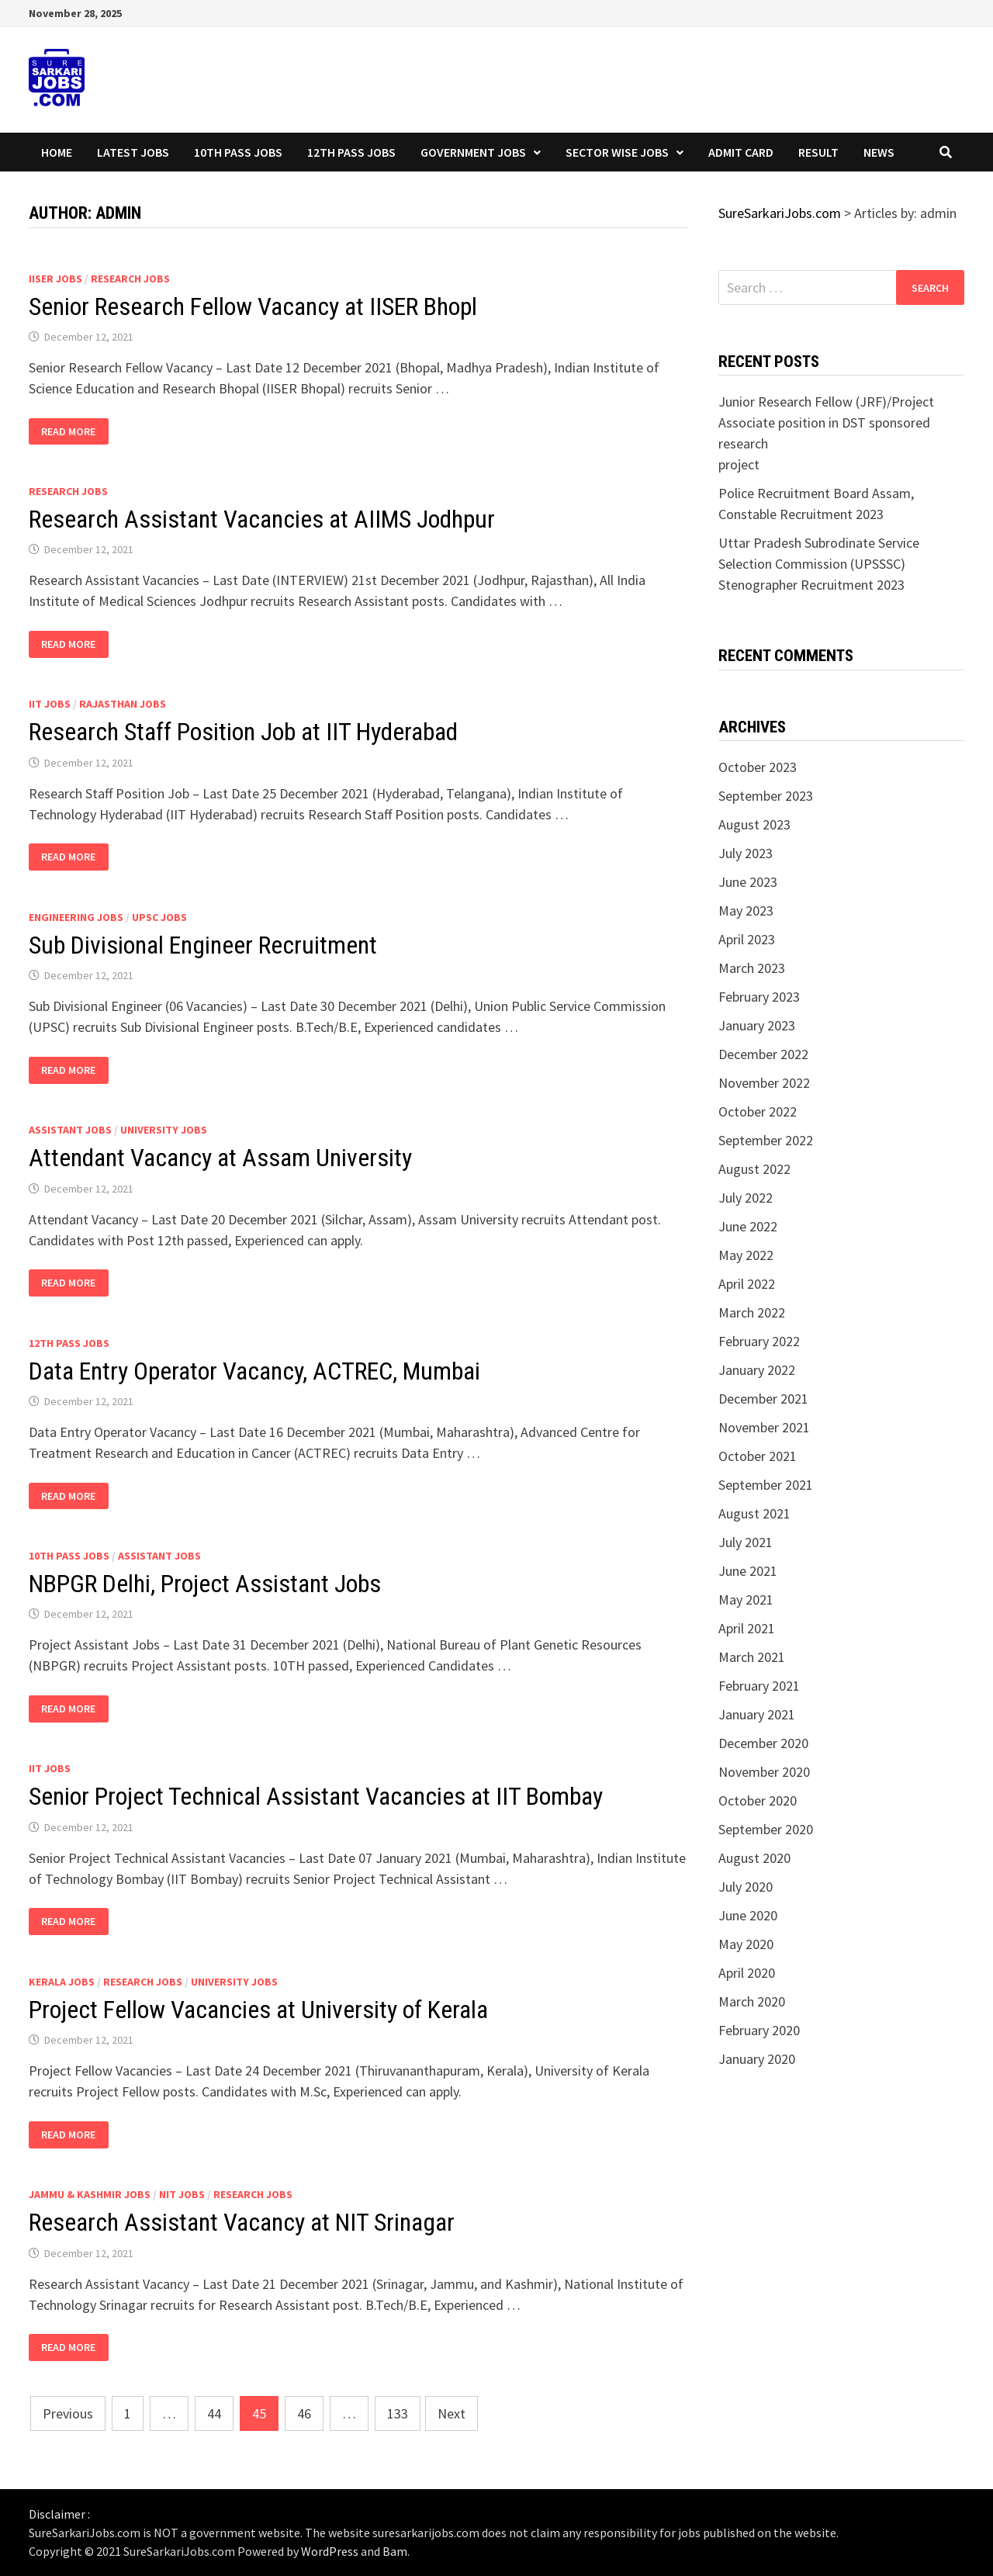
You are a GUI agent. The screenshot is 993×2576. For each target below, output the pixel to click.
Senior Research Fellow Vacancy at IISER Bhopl (253, 306)
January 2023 (756, 1025)
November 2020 (764, 1772)
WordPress (329, 2551)
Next (451, 2413)
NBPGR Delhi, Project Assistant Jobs (205, 1583)
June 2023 (747, 882)
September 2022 (765, 1140)
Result (818, 152)
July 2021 (745, 1542)
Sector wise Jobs (617, 152)
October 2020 (757, 1800)
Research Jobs (130, 279)
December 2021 (763, 1398)
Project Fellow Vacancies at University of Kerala (258, 2009)
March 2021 (751, 1657)
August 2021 (754, 1513)
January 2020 (756, 2059)
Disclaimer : (59, 2514)
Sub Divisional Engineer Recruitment (203, 945)
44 (214, 2413)
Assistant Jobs (70, 1130)
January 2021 (756, 1714)
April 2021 (746, 1628)
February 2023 (759, 997)
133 (397, 2413)
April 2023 (746, 939)
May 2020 (745, 1944)
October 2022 (757, 1111)
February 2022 (759, 1341)
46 (304, 2413)
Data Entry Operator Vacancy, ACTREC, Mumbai (254, 1371)
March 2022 (751, 1312)
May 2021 (745, 1599)
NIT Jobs (182, 2194)
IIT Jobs (50, 704)
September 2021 (765, 1485)
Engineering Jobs (76, 917)
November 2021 (764, 1427)
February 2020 (759, 2030)
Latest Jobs (133, 152)
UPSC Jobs (159, 917)
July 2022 (745, 1198)
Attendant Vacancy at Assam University (220, 1157)
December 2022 (763, 1054)
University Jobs (163, 1130)
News (878, 152)
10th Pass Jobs (238, 152)
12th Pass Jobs (351, 152)
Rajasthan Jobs (122, 704)
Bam (394, 2551)
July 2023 (745, 853)
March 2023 (751, 968)
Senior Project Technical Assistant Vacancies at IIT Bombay (316, 1796)
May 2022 (745, 1255)
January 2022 (756, 1370)
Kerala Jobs (62, 1982)
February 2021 (759, 1686)
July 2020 (745, 1887)
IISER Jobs (55, 279)
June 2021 (747, 1571)
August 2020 (754, 1858)
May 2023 (745, 910)
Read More (67, 431)
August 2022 (754, 1169)
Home (56, 152)
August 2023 (754, 824)
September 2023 (765, 796)
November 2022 (764, 1083)
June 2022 (747, 1226)
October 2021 (757, 1456)
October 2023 (757, 767)
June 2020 (747, 1915)
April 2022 (746, 1284)
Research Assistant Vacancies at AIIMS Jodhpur (262, 519)
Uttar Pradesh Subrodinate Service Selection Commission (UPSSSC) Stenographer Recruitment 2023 (818, 564)
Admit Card (740, 152)
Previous (68, 2413)
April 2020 (746, 1973)
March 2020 (751, 2001)
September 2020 (765, 1829)
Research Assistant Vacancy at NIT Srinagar (242, 2222)
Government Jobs (473, 152)
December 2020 (763, 1743)
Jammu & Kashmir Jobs (90, 2194)
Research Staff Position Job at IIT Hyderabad (243, 731)
